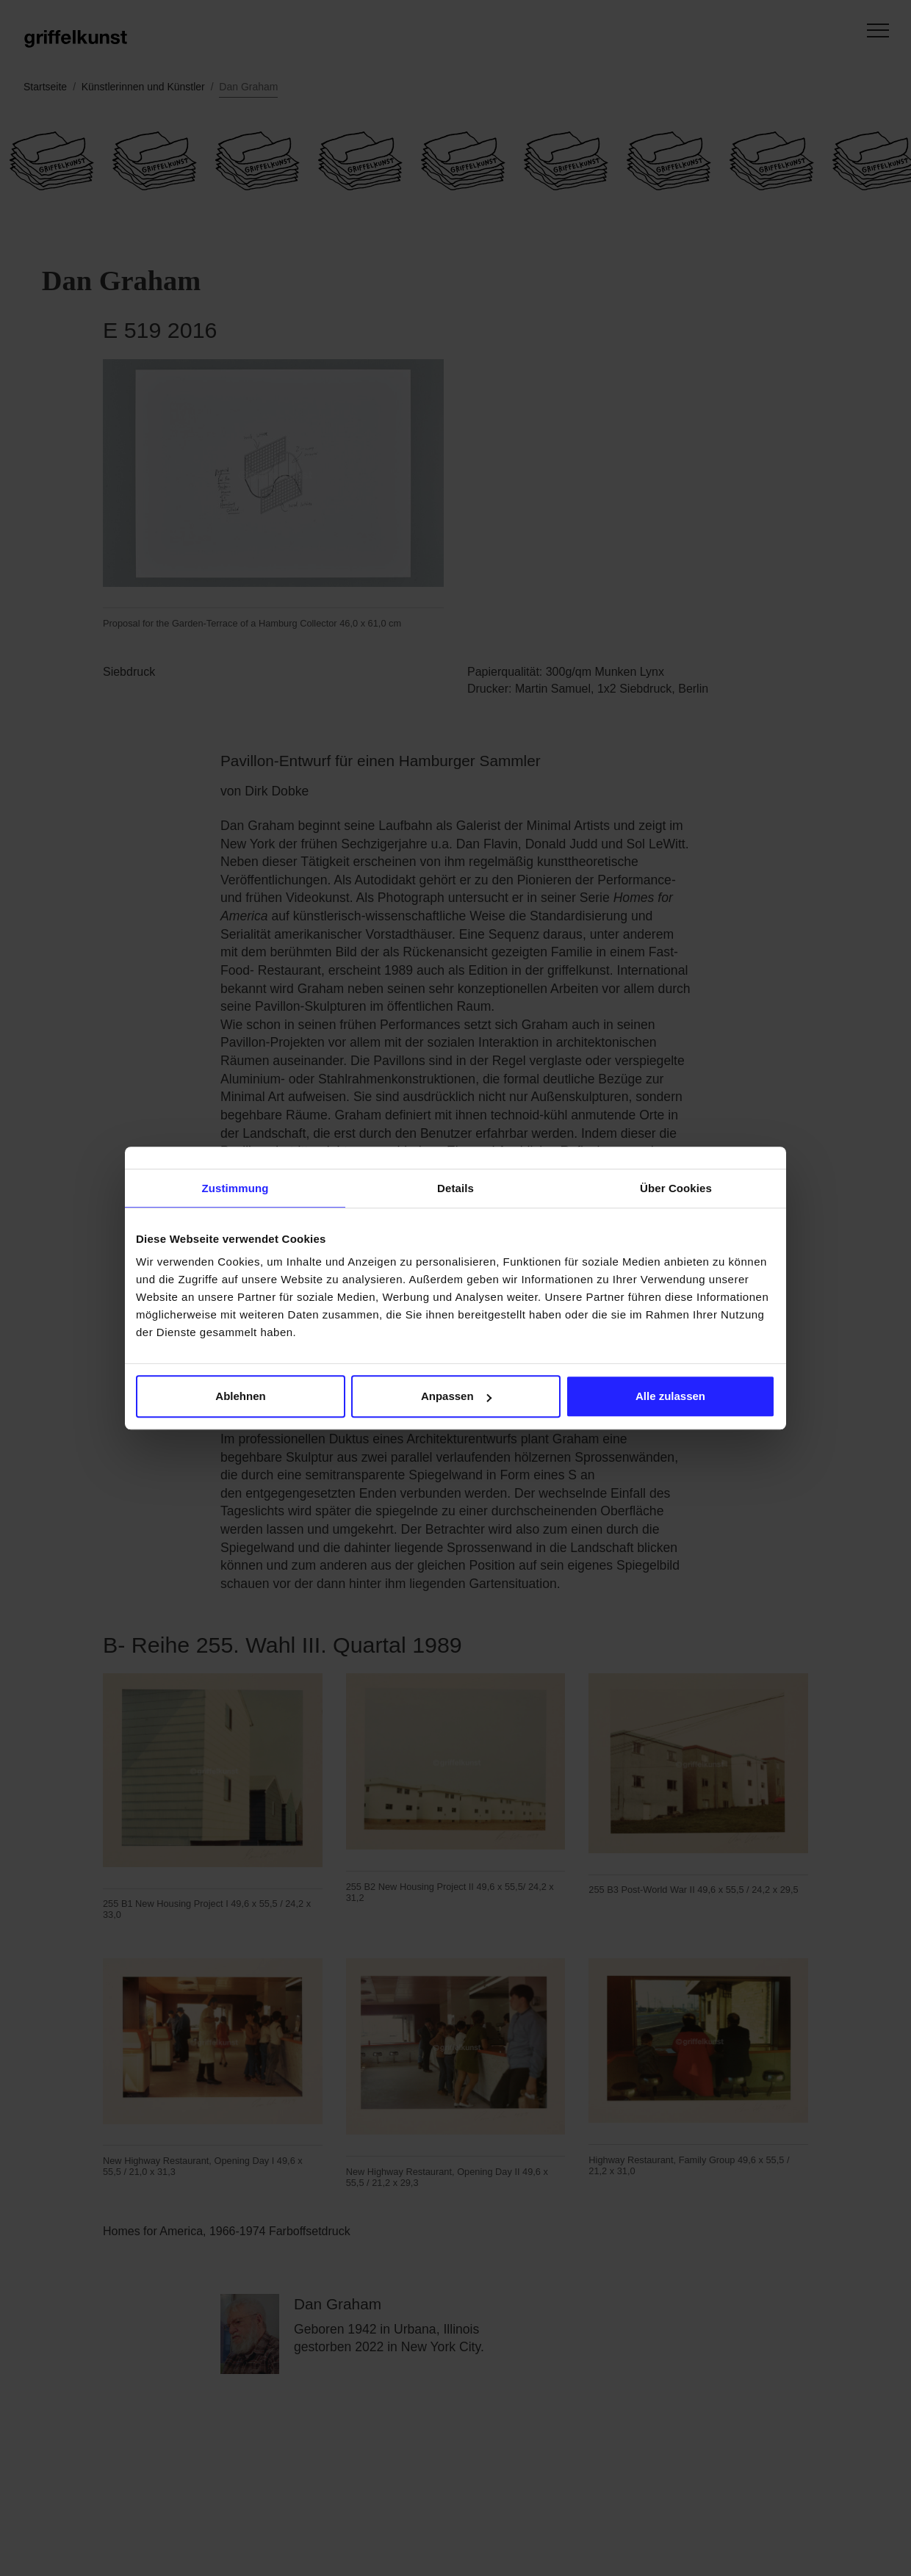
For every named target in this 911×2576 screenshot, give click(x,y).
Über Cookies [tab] (676, 1188)
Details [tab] (455, 1188)
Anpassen (456, 1396)
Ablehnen (240, 1396)
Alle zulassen (670, 1396)
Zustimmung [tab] (235, 1188)
